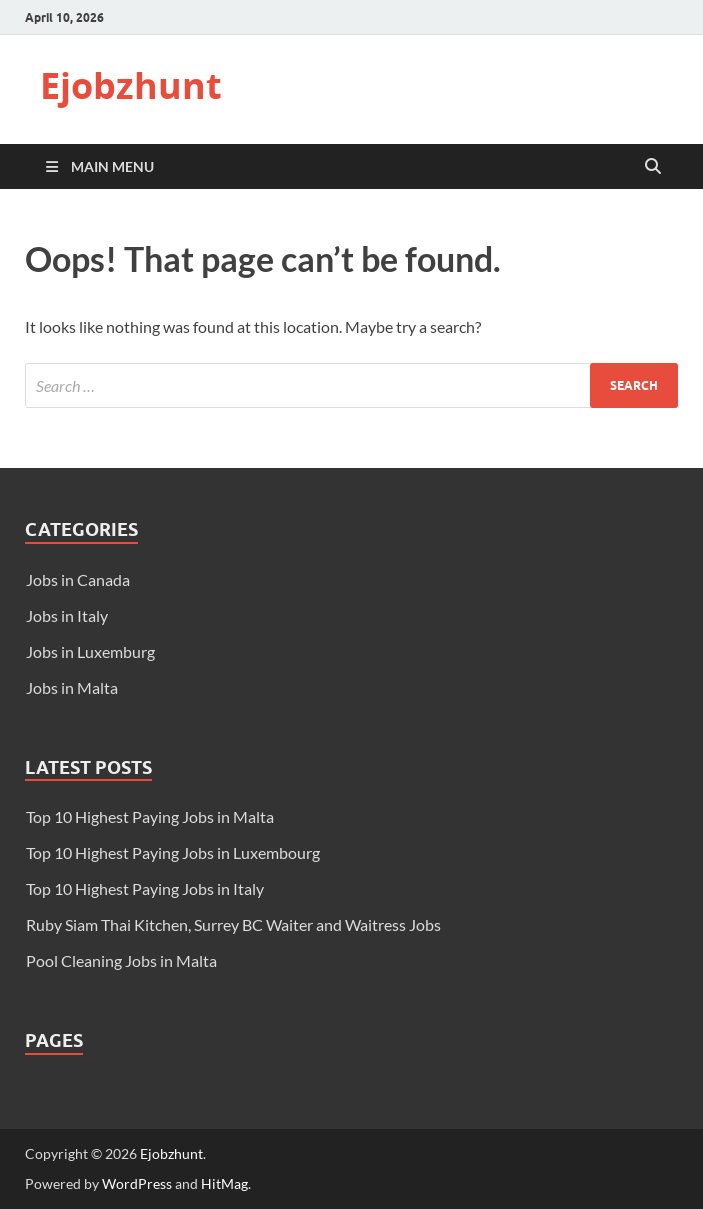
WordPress (137, 1183)
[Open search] (653, 167)
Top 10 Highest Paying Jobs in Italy (145, 888)
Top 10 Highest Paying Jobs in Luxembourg (173, 852)
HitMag (224, 1183)
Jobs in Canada (78, 579)
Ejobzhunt (131, 85)
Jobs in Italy (67, 615)
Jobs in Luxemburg (90, 651)
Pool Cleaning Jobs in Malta (121, 960)
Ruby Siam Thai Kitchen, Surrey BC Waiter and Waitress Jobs (233, 924)
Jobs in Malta (72, 687)
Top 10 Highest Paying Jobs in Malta (150, 816)
